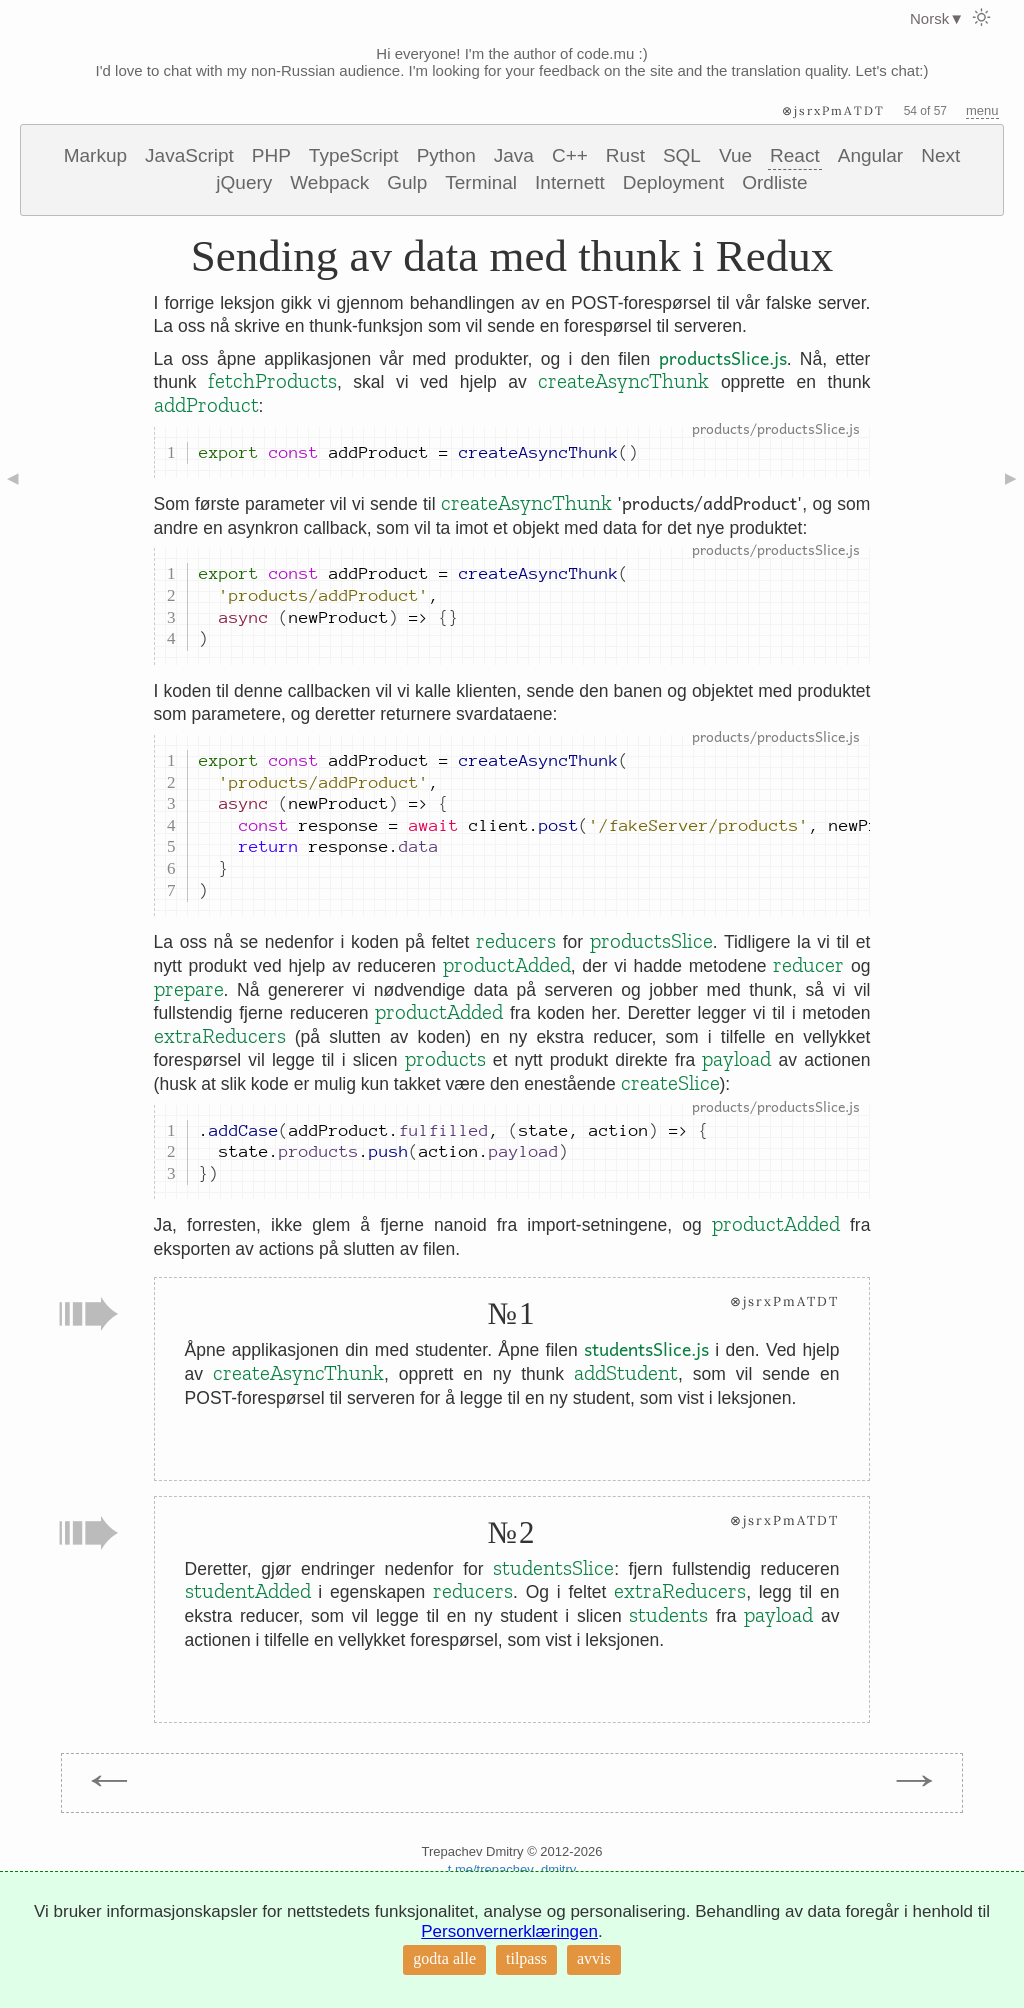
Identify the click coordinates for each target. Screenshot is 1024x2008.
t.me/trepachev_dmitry (512, 1869)
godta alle (444, 1958)
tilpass (526, 1958)
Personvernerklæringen (509, 1931)
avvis (594, 1958)
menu (982, 110)
